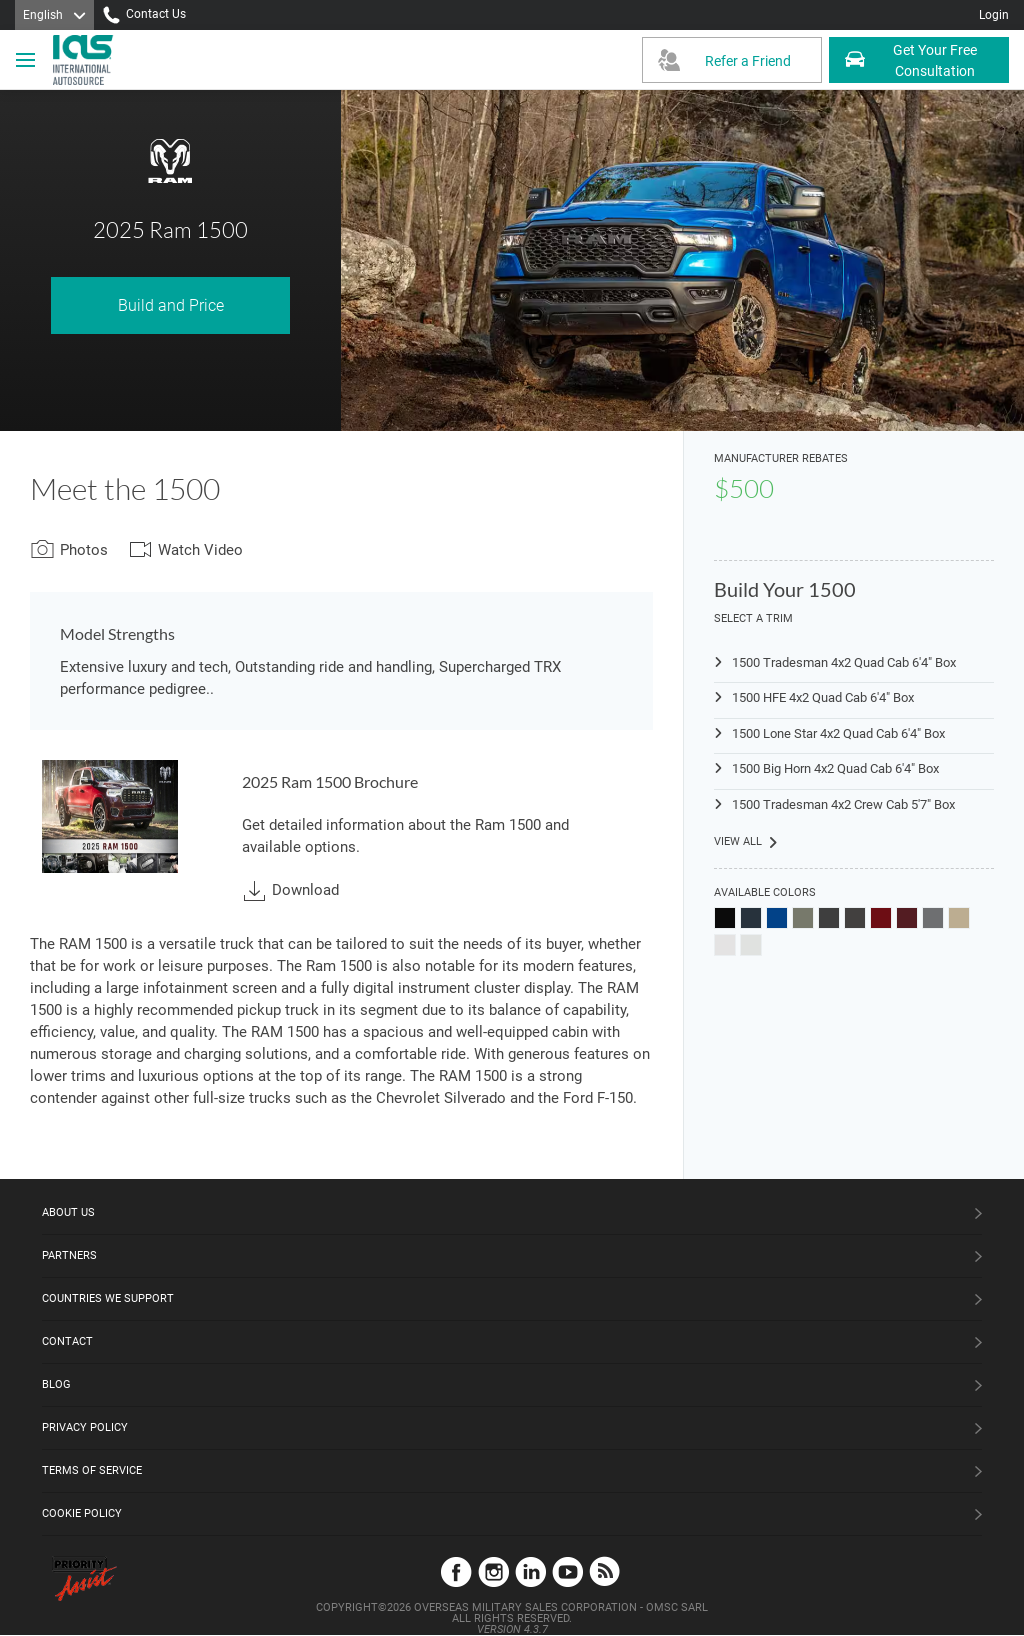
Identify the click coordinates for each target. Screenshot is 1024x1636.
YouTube (567, 1571)
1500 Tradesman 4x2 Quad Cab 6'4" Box (844, 662)
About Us (68, 1212)
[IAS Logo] (85, 60)
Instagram (493, 1571)
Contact (67, 1341)
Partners (69, 1255)
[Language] (54, 15)
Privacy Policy (85, 1427)
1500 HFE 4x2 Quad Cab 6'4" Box (823, 697)
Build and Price (171, 305)
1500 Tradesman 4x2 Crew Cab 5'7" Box (843, 804)
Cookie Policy (82, 1513)
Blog (56, 1384)
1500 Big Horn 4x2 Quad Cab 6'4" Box (835, 768)
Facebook (456, 1571)
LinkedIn (530, 1571)
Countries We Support (108, 1298)
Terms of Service (92, 1470)
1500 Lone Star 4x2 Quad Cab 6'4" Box (838, 733)
